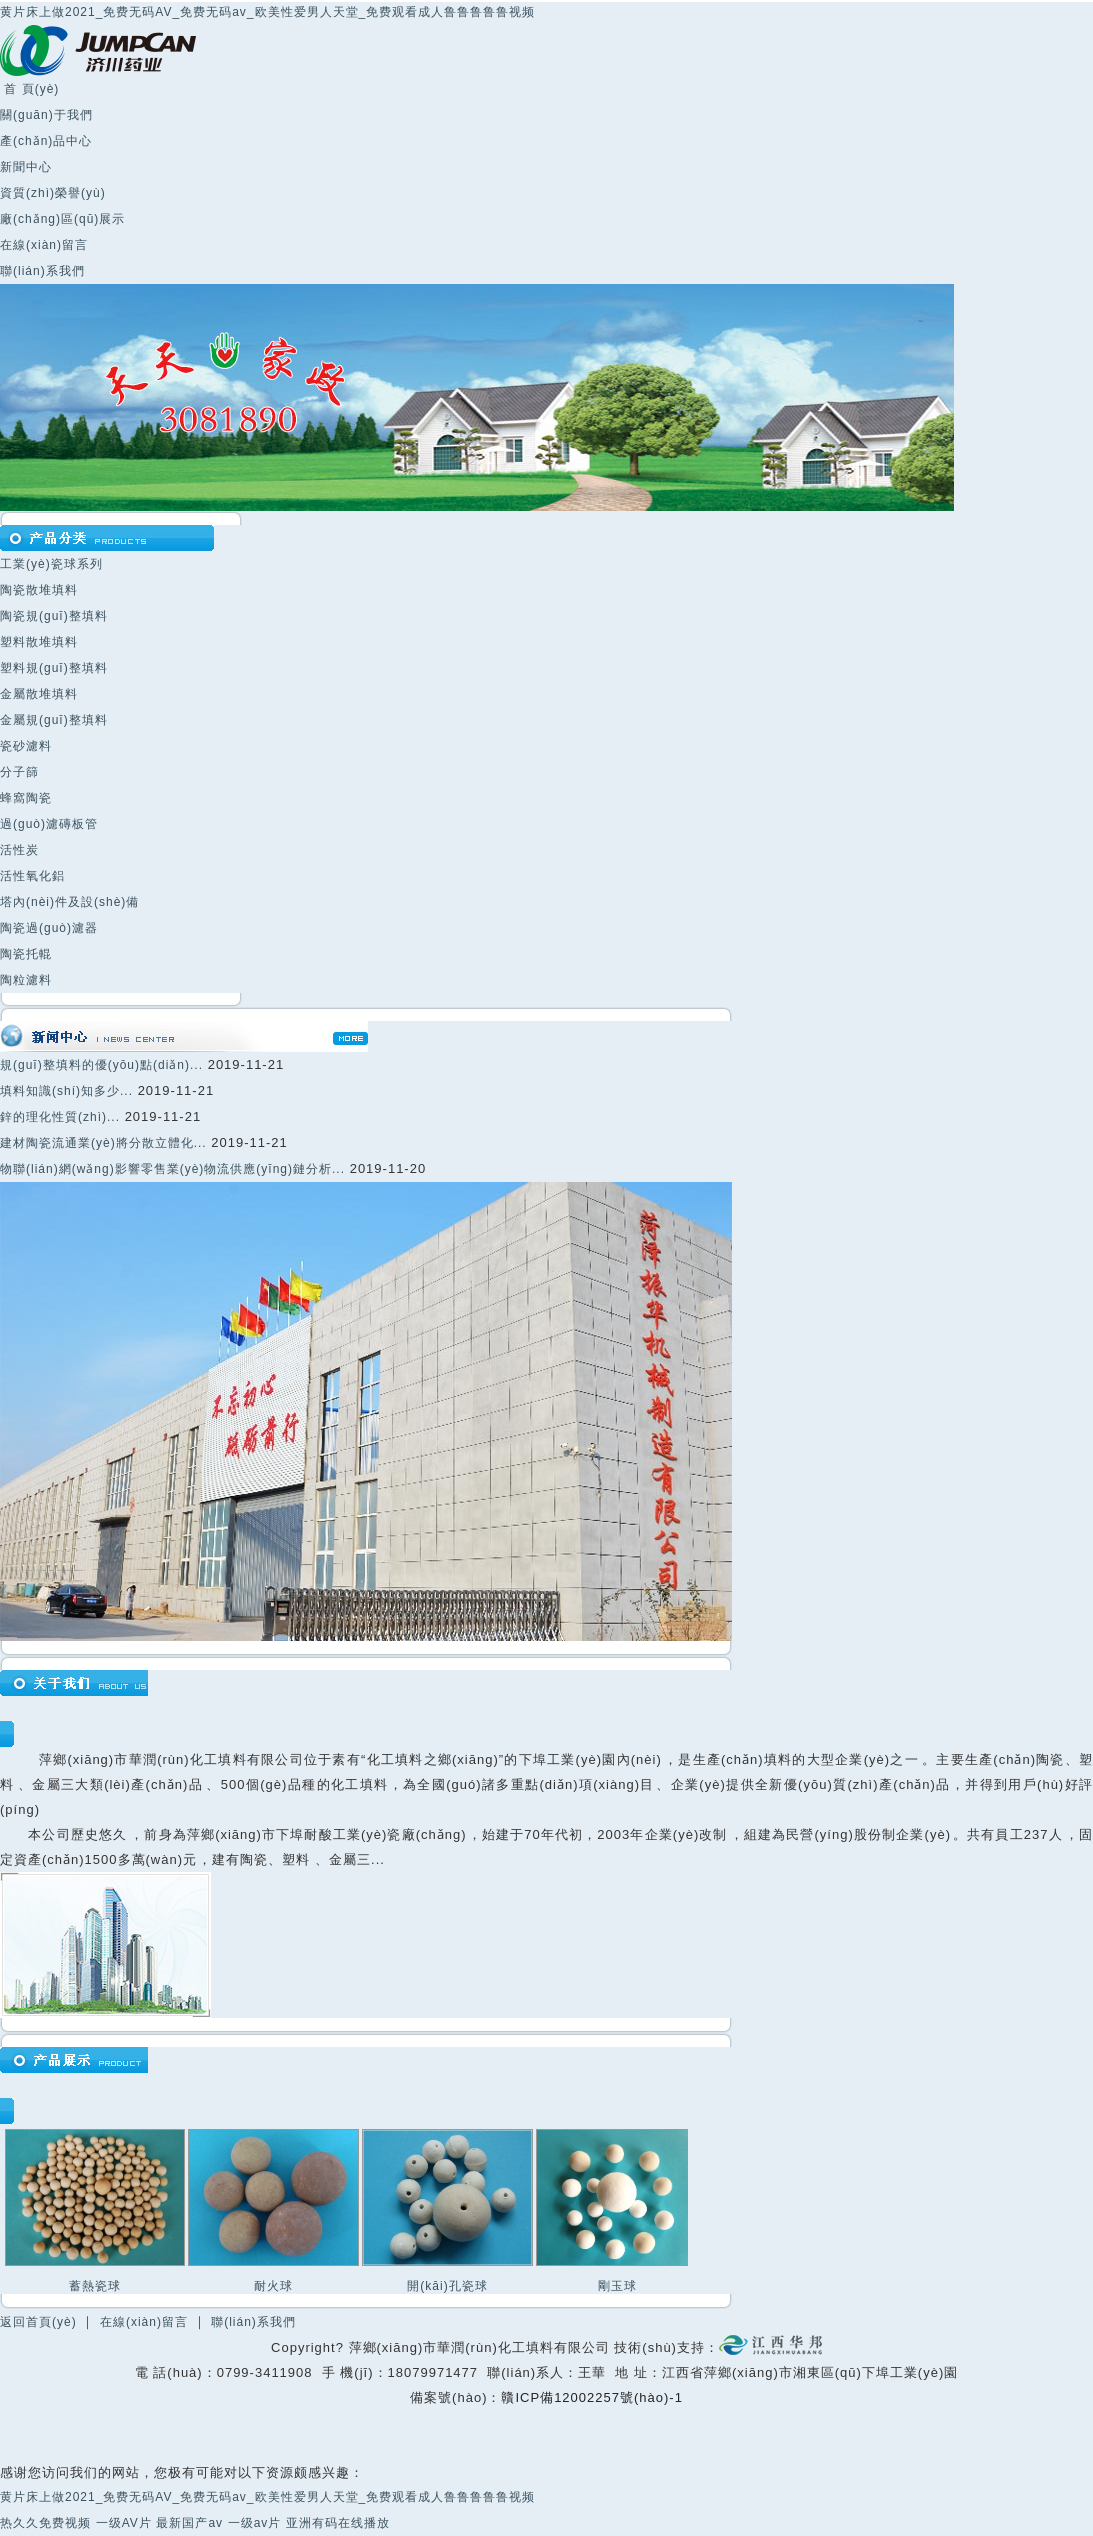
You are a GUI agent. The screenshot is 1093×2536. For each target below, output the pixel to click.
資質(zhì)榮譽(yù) (53, 193)
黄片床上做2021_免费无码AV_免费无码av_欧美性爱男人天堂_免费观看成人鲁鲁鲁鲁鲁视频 (267, 12)
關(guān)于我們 (46, 115)
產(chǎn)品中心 (46, 141)
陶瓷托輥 (26, 954)
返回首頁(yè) (38, 2322)
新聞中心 (26, 167)
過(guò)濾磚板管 (49, 824)
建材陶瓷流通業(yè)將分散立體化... (103, 1143)
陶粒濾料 (26, 980)
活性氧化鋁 (32, 876)
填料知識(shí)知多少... (66, 1091)
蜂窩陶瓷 (26, 798)
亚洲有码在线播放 (338, 2523)
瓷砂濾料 (26, 746)
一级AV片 (124, 2523)
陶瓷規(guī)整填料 (54, 616)
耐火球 (273, 2286)
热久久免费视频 (45, 2523)
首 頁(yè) (29, 89)
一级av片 (255, 2523)
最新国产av (189, 2523)
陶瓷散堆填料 (39, 590)
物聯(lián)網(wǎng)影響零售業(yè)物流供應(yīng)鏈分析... (172, 1169)
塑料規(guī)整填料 (54, 668)
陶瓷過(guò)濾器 (49, 928)
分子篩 (19, 772)
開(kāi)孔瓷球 (447, 2286)
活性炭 (19, 850)
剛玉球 (617, 2286)
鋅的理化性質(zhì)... (60, 1117)
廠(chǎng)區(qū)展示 (62, 219)
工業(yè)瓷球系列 (51, 564)
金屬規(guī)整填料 (54, 720)
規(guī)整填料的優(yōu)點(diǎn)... (101, 1065)
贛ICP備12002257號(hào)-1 (591, 2397)
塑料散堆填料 (39, 642)
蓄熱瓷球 (95, 2286)
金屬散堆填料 (39, 694)
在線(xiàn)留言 (44, 245)
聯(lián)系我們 (42, 271)
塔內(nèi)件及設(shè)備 (69, 902)
